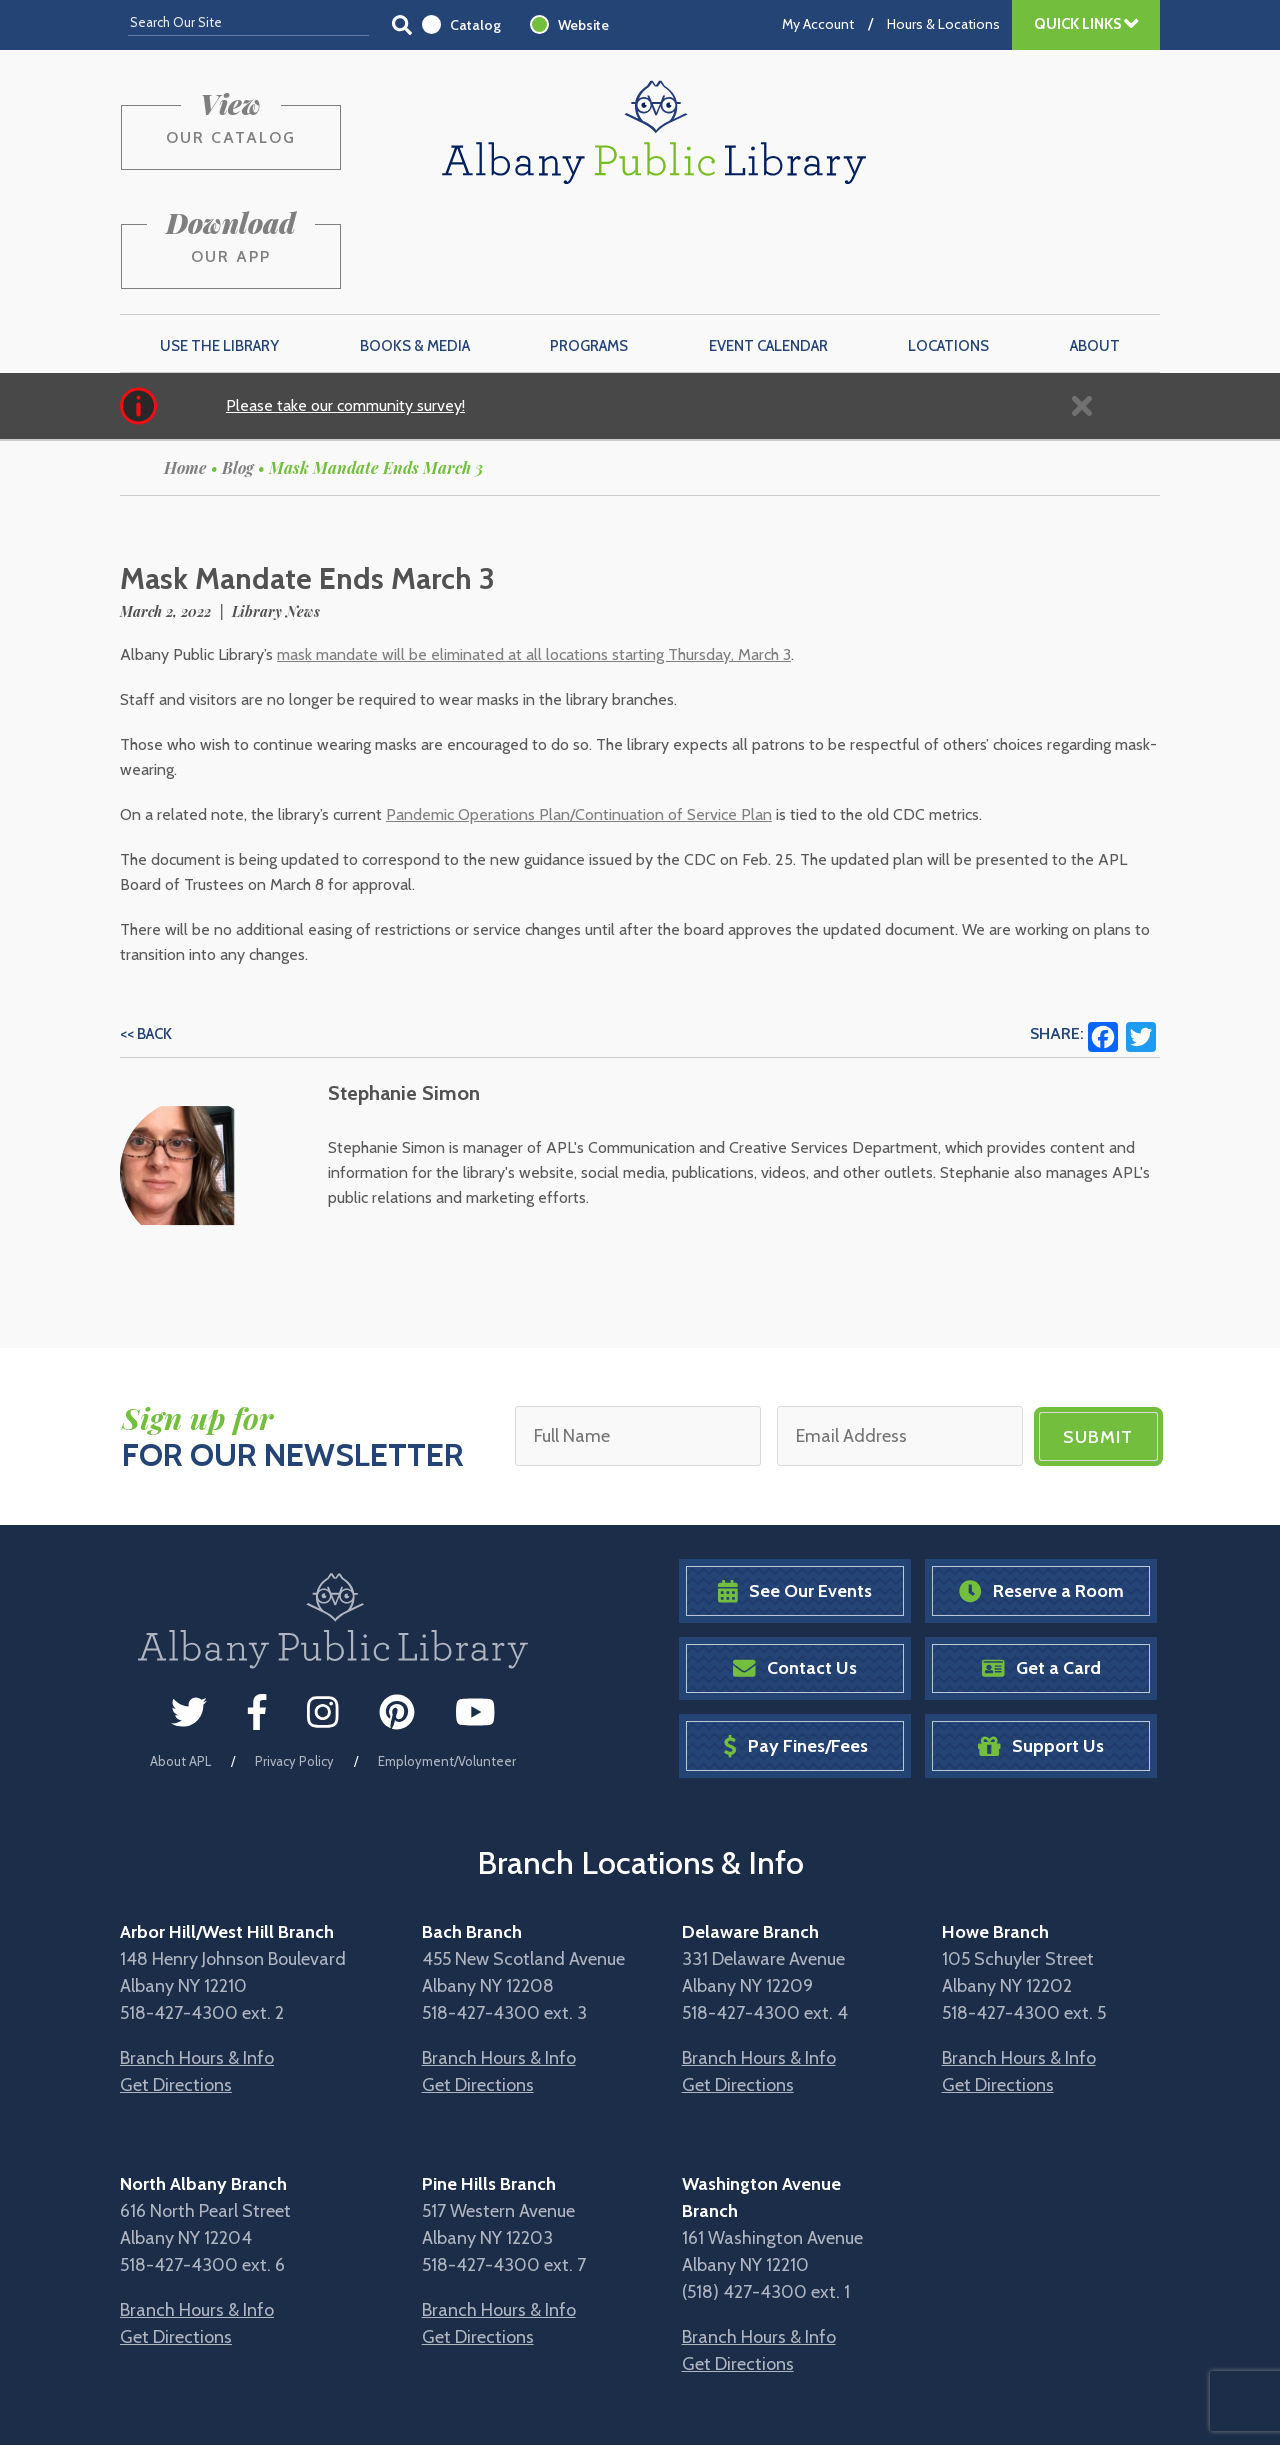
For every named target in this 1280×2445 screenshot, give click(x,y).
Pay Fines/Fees (795, 1650)
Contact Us (795, 1573)
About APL (180, 1666)
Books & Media (415, 251)
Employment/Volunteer (447, 1666)
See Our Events (795, 1495)
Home (185, 372)
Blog (238, 372)
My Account (818, 24)
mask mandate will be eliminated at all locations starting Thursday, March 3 (534, 559)
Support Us (1041, 1650)
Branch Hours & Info (197, 1962)
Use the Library (219, 251)
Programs (589, 251)
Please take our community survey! (345, 310)
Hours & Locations (943, 24)
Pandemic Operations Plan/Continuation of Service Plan (579, 719)
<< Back (146, 939)
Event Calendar (768, 251)
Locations (948, 251)
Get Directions (176, 1989)
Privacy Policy (294, 1666)
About (1095, 251)
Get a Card (1041, 1573)
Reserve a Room (1041, 1495)
